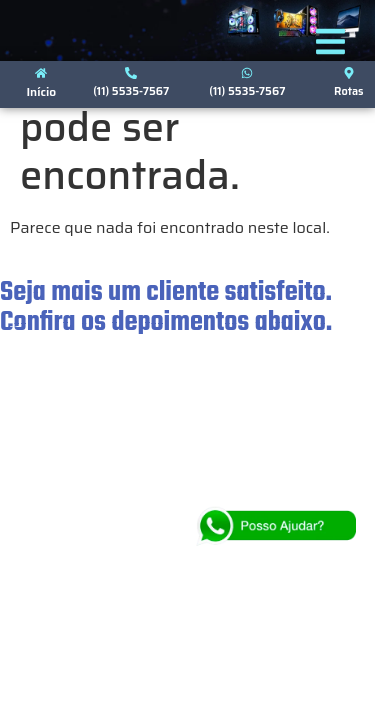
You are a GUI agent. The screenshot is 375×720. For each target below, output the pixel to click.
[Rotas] (349, 73)
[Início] (41, 73)
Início (41, 91)
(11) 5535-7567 (131, 91)
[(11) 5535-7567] (131, 73)
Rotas (349, 91)
